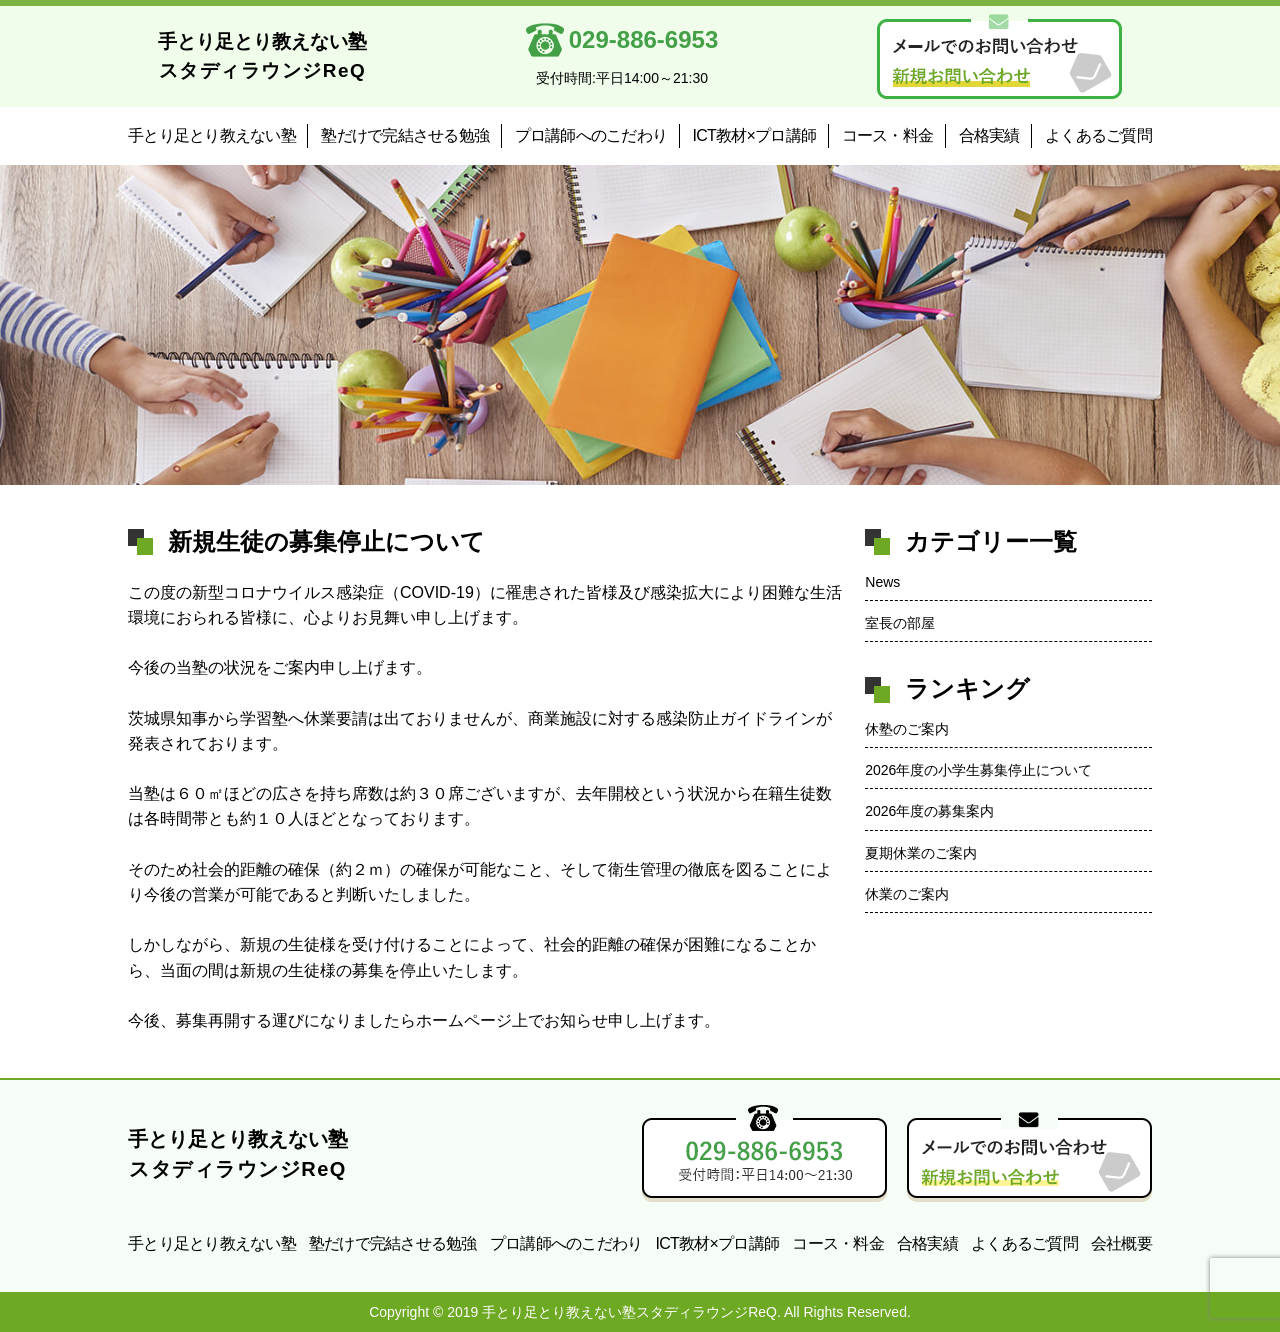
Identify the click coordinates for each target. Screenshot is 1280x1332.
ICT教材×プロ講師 (755, 135)
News (882, 582)
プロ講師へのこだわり (591, 135)
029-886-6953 (627, 40)
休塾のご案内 (907, 729)
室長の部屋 (900, 623)
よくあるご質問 (1098, 135)
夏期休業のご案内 (921, 853)
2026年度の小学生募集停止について (978, 770)
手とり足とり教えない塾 (212, 135)
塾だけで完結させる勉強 (405, 135)
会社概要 (1121, 1243)
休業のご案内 (907, 894)
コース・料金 (888, 135)
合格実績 (989, 135)
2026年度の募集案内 (929, 811)
